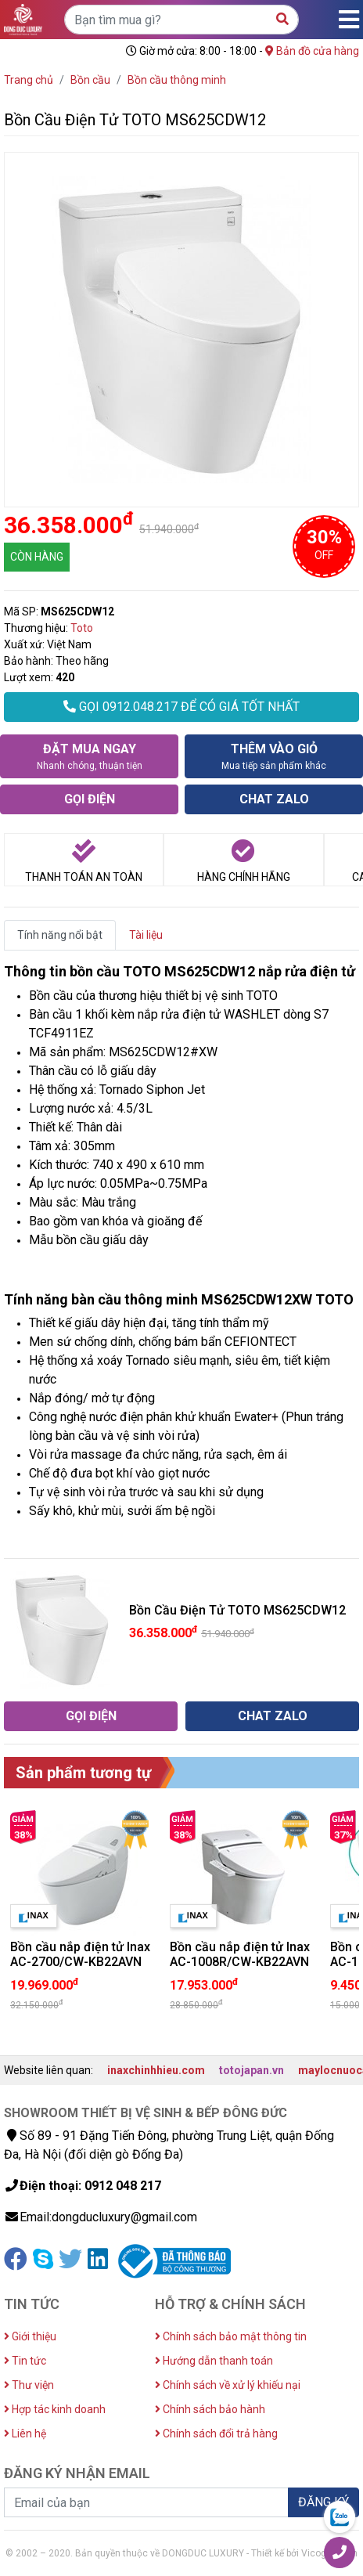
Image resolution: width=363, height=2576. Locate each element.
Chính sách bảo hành (210, 2409)
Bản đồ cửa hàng (312, 51)
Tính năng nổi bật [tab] (59, 935)
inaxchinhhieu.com (156, 2070)
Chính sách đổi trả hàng (216, 2433)
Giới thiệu (30, 2336)
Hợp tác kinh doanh (55, 2409)
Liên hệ (25, 2433)
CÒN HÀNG (36, 556)
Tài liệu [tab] (146, 935)
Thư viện (29, 2385)
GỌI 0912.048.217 (181, 706)
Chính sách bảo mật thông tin (231, 2336)
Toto (81, 628)
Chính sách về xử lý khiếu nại (227, 2385)
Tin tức (25, 2360)
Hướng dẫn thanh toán (214, 2360)
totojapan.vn (251, 2070)
